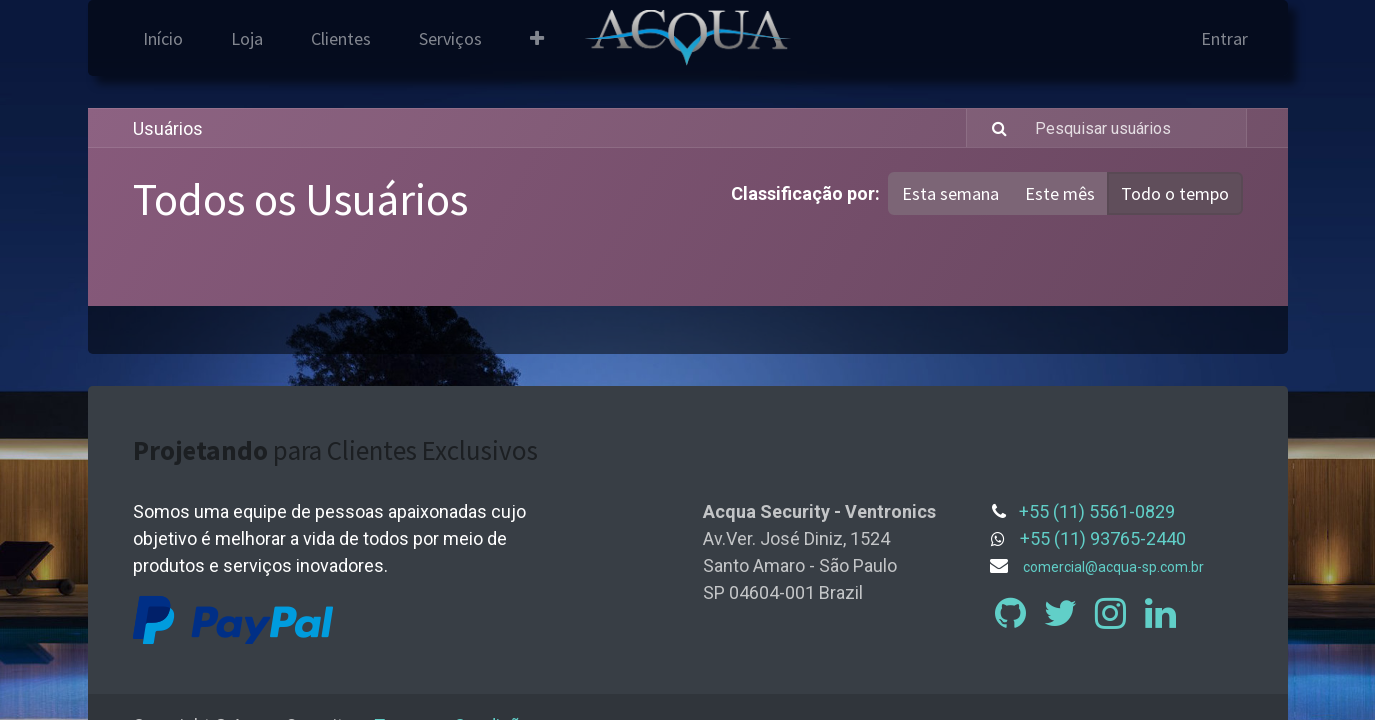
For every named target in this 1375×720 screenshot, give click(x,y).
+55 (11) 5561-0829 (1097, 511)
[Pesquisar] (989, 128)
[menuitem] (163, 38)
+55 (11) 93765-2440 (1103, 538)
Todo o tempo (1175, 193)
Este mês (1060, 193)
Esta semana (950, 193)
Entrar (1224, 38)
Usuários (168, 128)
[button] (537, 38)
